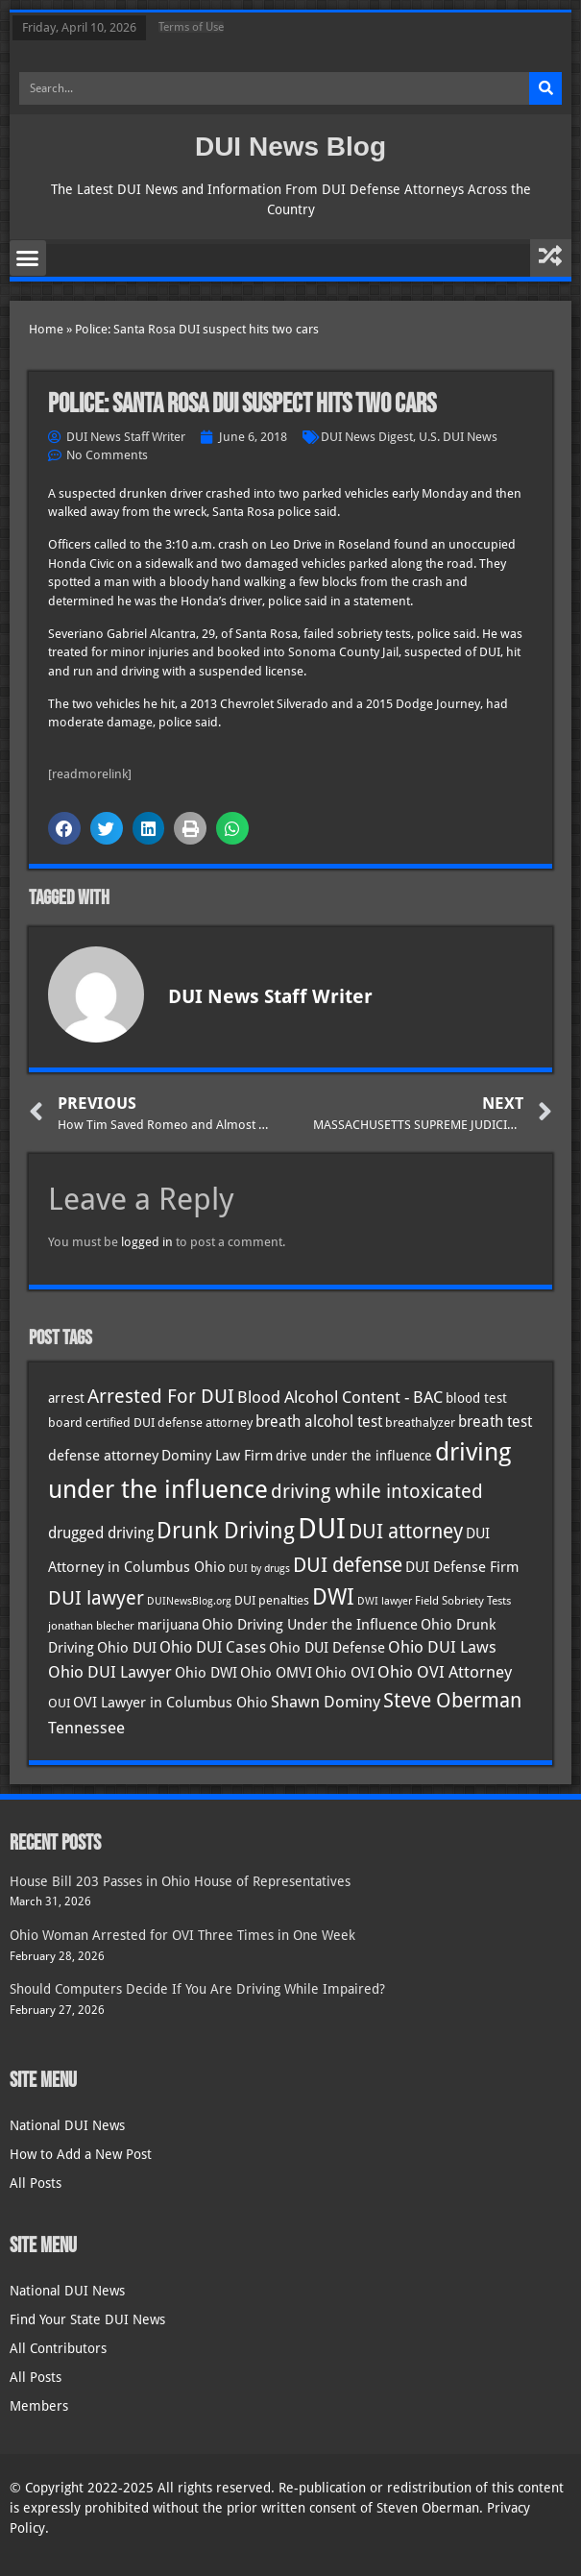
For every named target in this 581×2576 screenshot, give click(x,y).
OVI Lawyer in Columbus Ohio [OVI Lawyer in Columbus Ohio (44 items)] (170, 1702)
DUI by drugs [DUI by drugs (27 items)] (259, 1568)
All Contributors (58, 2348)
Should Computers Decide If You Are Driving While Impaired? (197, 1989)
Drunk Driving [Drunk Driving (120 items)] (226, 1530)
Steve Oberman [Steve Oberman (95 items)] (452, 1700)
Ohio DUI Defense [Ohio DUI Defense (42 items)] (327, 1647)
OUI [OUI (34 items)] (59, 1703)
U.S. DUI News (458, 436)
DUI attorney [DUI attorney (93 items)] (406, 1531)
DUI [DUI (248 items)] (322, 1528)
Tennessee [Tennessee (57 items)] (86, 1727)
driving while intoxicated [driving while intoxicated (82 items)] (377, 1491)
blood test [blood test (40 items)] (476, 1398)
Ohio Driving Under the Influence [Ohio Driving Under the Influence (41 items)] (310, 1624)
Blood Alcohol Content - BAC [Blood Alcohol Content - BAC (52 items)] (340, 1397)
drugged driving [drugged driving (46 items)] (101, 1533)
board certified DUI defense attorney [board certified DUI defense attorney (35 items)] (150, 1422)
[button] (28, 258)
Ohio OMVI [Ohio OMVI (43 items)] (276, 1672)
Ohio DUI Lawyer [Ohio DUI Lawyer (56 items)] (110, 1671)
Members (39, 2406)
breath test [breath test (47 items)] (495, 1421)
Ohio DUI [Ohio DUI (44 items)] (127, 1647)
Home (46, 329)
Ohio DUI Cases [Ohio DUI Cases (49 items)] (212, 1647)
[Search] (545, 88)
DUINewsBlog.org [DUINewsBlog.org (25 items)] (189, 1601)
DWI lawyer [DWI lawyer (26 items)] (384, 1601)
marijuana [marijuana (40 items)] (168, 1624)
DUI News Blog (290, 146)
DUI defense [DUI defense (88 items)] (347, 1565)
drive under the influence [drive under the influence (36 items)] (354, 1455)
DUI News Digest (367, 436)
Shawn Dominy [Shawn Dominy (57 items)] (325, 1701)
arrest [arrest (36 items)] (66, 1398)
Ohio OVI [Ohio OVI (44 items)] (345, 1672)
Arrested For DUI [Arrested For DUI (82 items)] (160, 1396)
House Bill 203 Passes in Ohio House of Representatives (180, 1881)
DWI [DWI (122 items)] (333, 1596)
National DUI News (67, 2125)
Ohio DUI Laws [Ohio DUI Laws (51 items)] (442, 1647)
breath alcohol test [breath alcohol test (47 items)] (318, 1421)
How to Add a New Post (81, 2154)
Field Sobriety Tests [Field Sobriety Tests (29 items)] (463, 1600)
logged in (147, 1242)
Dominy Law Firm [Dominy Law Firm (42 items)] (217, 1455)
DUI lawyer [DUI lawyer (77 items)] (96, 1598)
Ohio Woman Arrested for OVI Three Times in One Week (182, 1935)
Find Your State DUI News (87, 2319)
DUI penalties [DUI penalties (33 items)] (271, 1600)
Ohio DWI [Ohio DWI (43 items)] (206, 1672)
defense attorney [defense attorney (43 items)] (103, 1455)
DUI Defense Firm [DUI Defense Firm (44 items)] (462, 1567)
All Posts (35, 2183)
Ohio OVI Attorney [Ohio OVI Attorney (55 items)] (444, 1671)
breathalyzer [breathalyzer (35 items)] (420, 1422)
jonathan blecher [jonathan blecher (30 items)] (91, 1625)
